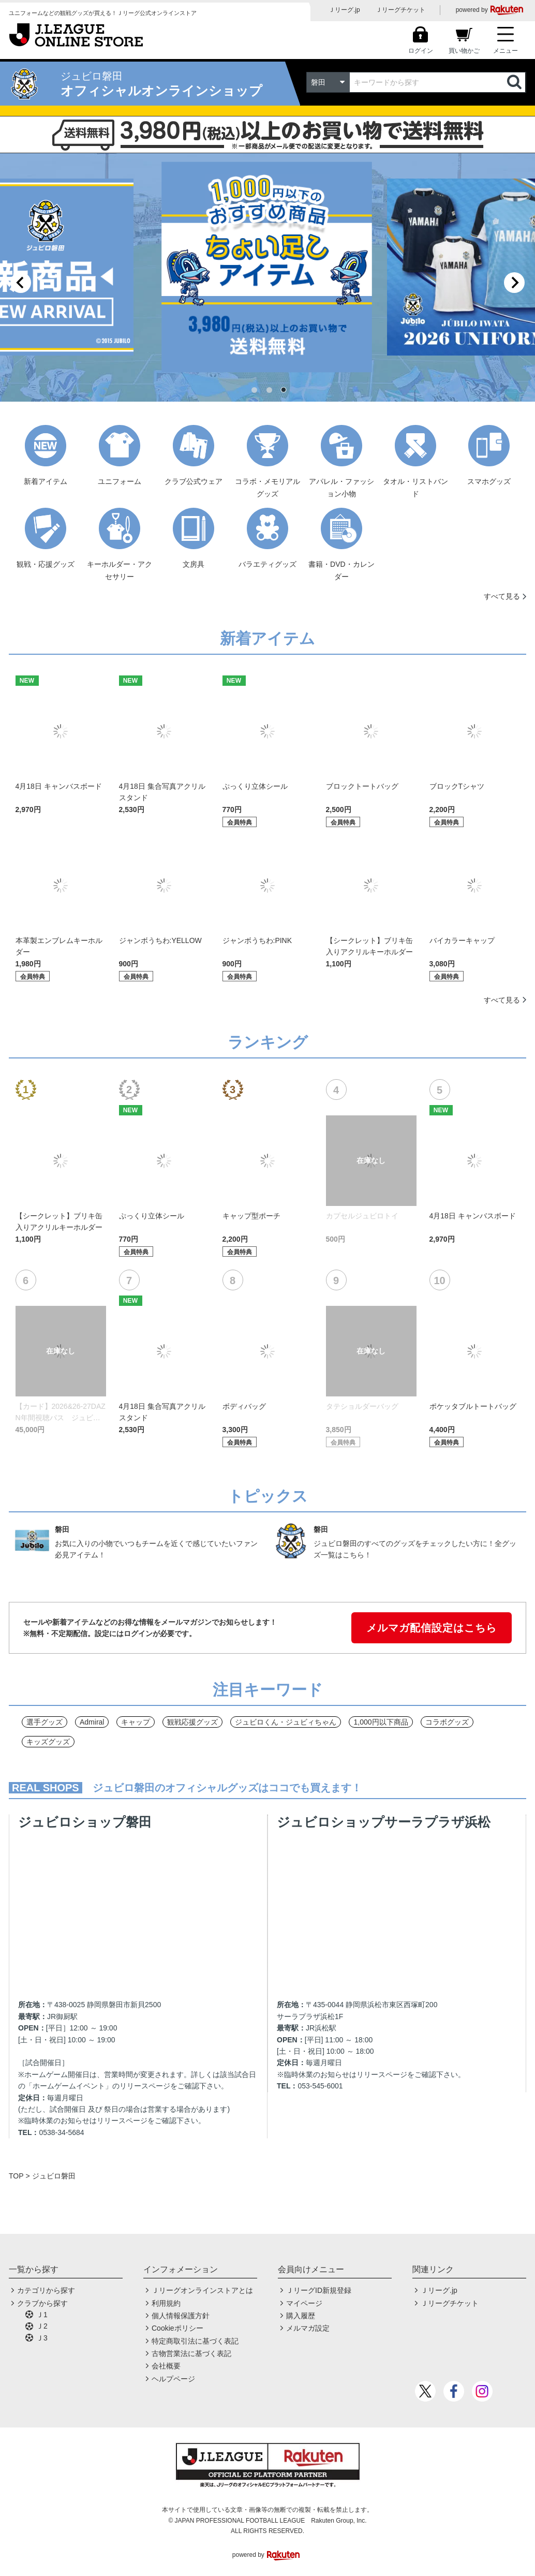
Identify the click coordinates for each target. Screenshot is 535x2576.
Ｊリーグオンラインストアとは (202, 2290)
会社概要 (166, 2366)
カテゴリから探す (46, 2290)
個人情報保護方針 (181, 2316)
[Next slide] (514, 282)
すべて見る (502, 596)
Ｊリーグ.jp (344, 9)
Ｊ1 (42, 2314)
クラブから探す (42, 2303)
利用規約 (166, 2303)
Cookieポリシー (177, 2328)
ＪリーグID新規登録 (318, 2290)
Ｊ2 (42, 2326)
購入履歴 (300, 2316)
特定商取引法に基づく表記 (195, 2341)
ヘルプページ (173, 2379)
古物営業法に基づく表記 (191, 2353)
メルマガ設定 (308, 2328)
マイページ (304, 2303)
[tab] (254, 390)
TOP (16, 2176)
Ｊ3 (42, 2338)
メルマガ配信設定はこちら (431, 1627)
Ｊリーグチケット (400, 9)
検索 (515, 82)
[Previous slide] (20, 282)
